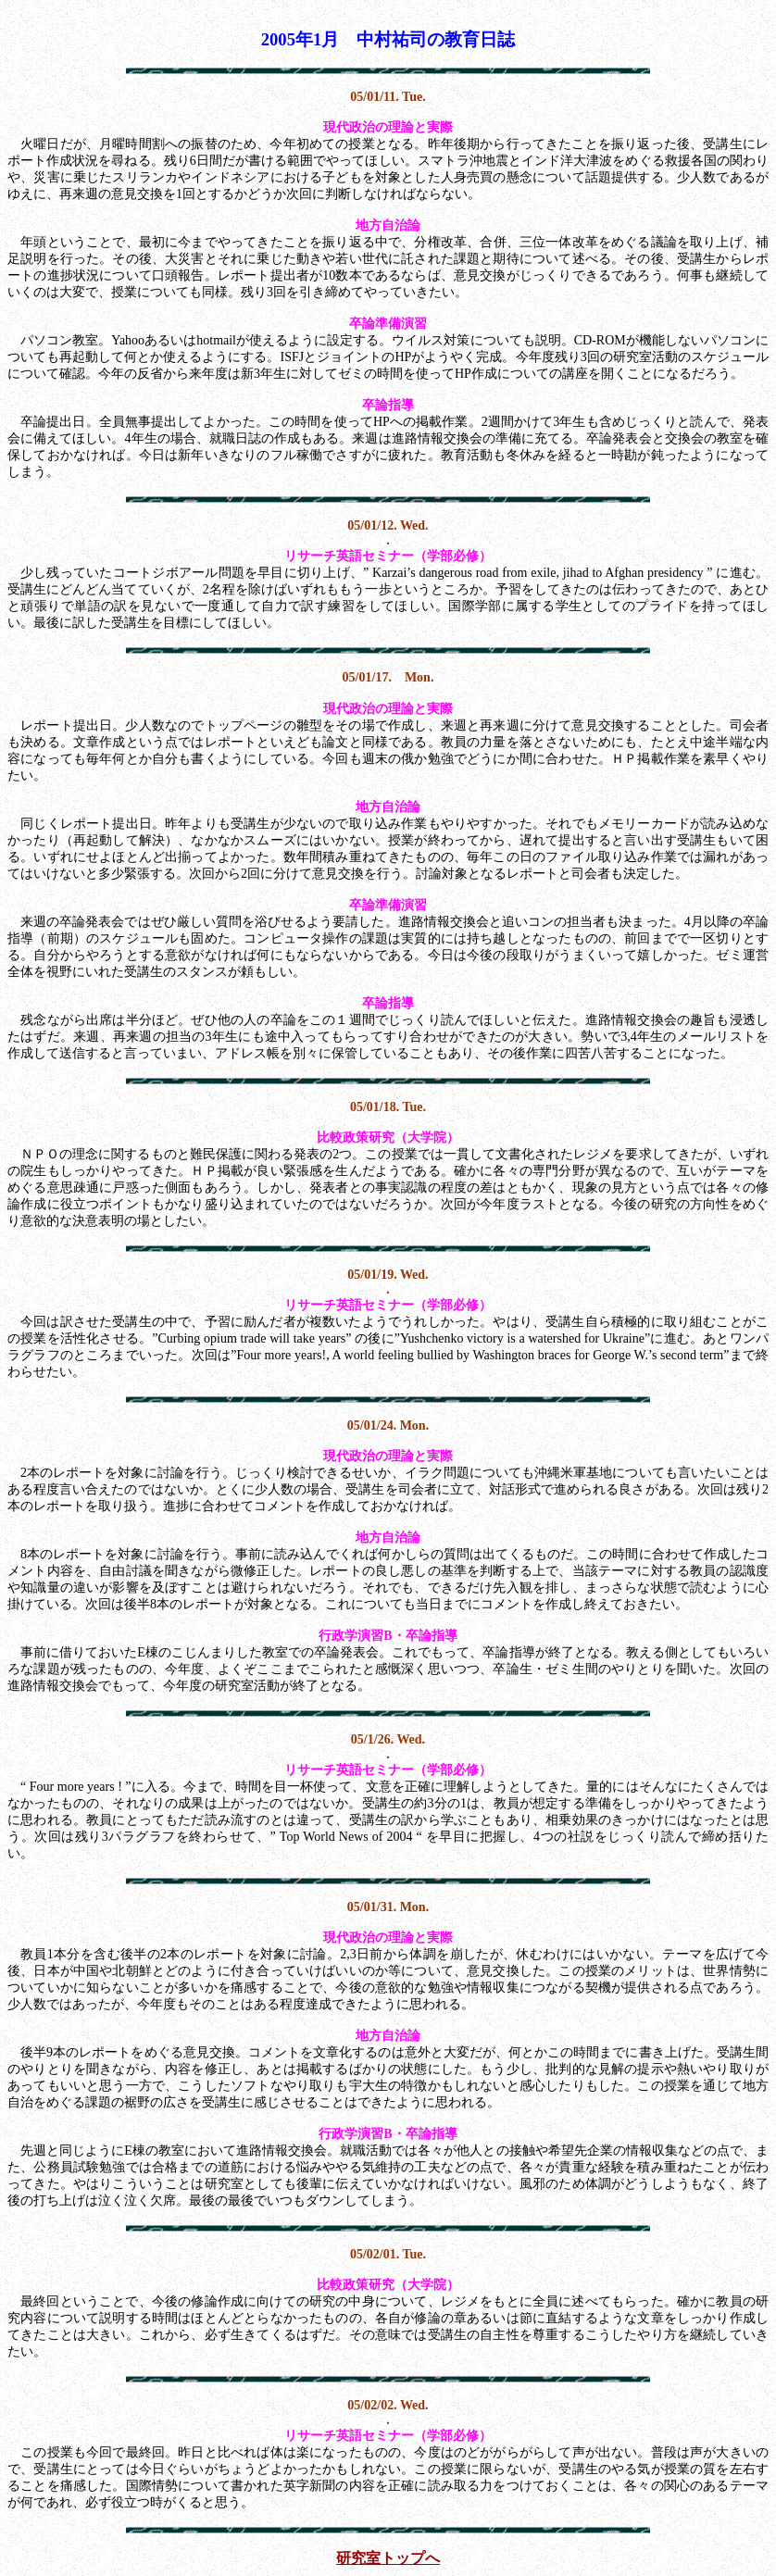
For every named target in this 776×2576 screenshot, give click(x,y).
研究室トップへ (388, 2558)
